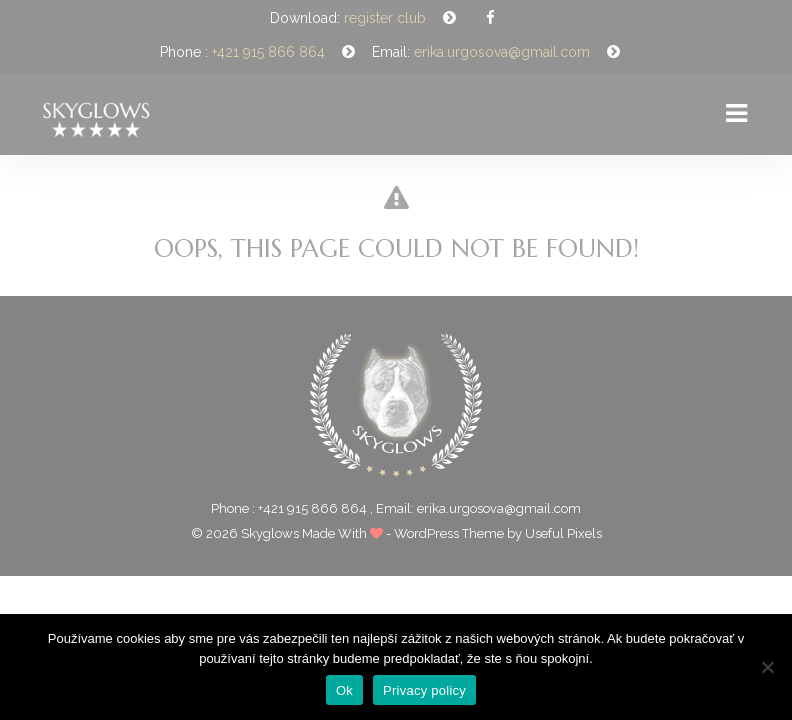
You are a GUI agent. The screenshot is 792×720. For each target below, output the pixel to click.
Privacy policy (424, 690)
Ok (344, 690)
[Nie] (767, 667)
